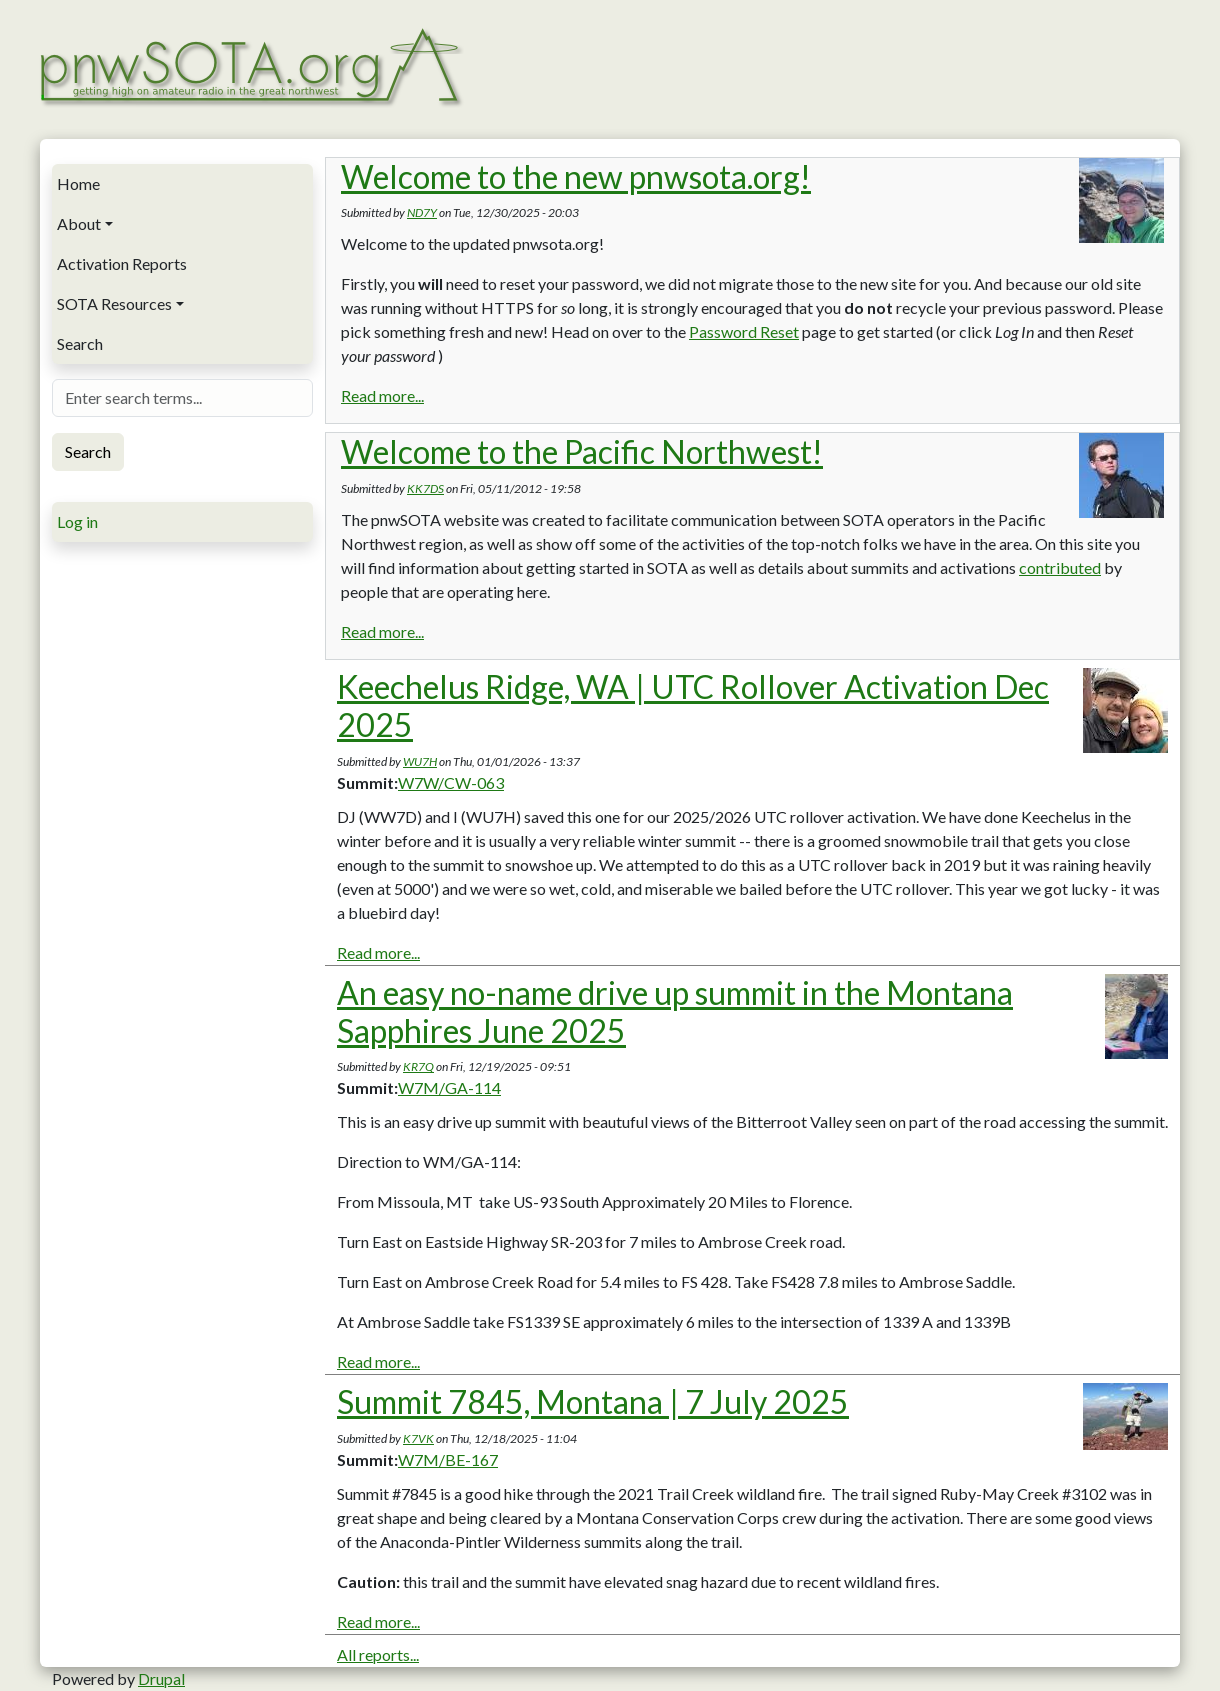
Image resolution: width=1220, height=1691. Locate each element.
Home (78, 183)
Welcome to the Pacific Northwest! (582, 451)
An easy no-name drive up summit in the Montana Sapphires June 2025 (675, 1011)
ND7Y (422, 212)
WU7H (420, 761)
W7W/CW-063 (451, 782)
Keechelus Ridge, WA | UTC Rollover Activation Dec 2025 (693, 705)
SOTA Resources (114, 303)
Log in (77, 521)
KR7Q (418, 1066)
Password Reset (744, 331)
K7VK (418, 1438)
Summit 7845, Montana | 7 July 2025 (593, 1401)
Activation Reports (122, 263)
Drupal (161, 1678)
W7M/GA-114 (449, 1087)
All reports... (378, 1654)
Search (80, 343)
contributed (1060, 567)
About (79, 223)
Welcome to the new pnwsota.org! (576, 176)
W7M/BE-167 (448, 1459)
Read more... (382, 395)
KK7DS (425, 488)
